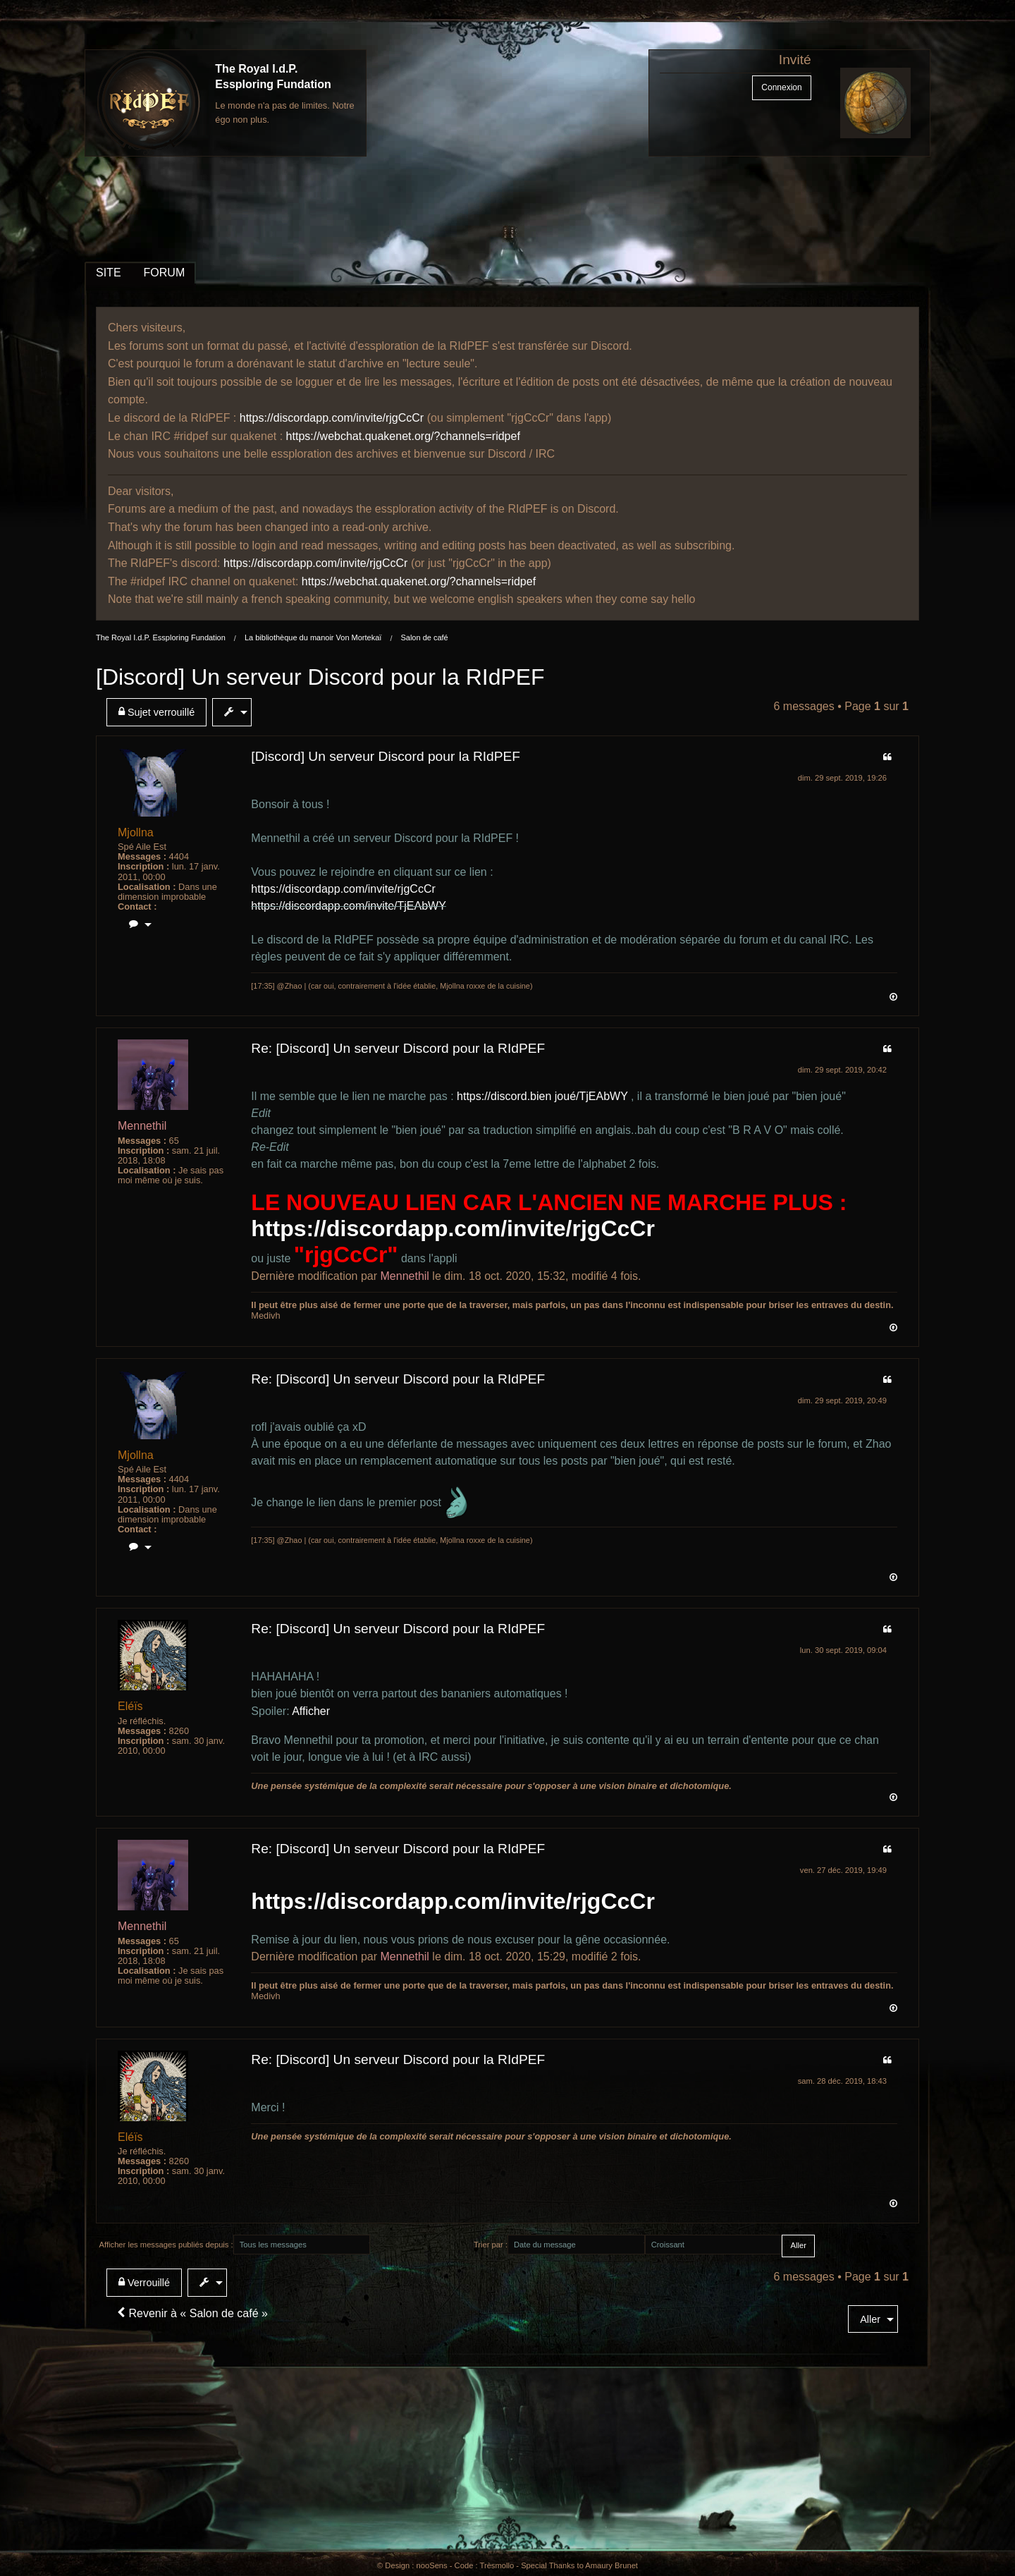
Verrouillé (144, 2282)
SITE (108, 273)
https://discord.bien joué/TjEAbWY (542, 1096)
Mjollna (136, 832)
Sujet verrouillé (156, 712)
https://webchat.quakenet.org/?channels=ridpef (403, 436)
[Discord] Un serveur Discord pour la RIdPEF (320, 677)
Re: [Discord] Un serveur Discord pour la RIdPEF (398, 1048)
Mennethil (142, 1126)
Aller (870, 2319)
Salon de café (424, 637)
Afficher (311, 1711)
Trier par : (491, 2244)
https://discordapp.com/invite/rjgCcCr (332, 418)
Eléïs (130, 1706)
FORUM (164, 273)
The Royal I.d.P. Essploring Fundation (161, 637)
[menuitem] (159, 712)
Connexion (781, 87)
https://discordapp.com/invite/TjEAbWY (348, 906)
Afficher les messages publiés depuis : (166, 2244)
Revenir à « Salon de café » (192, 2313)
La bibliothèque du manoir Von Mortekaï (313, 637)
